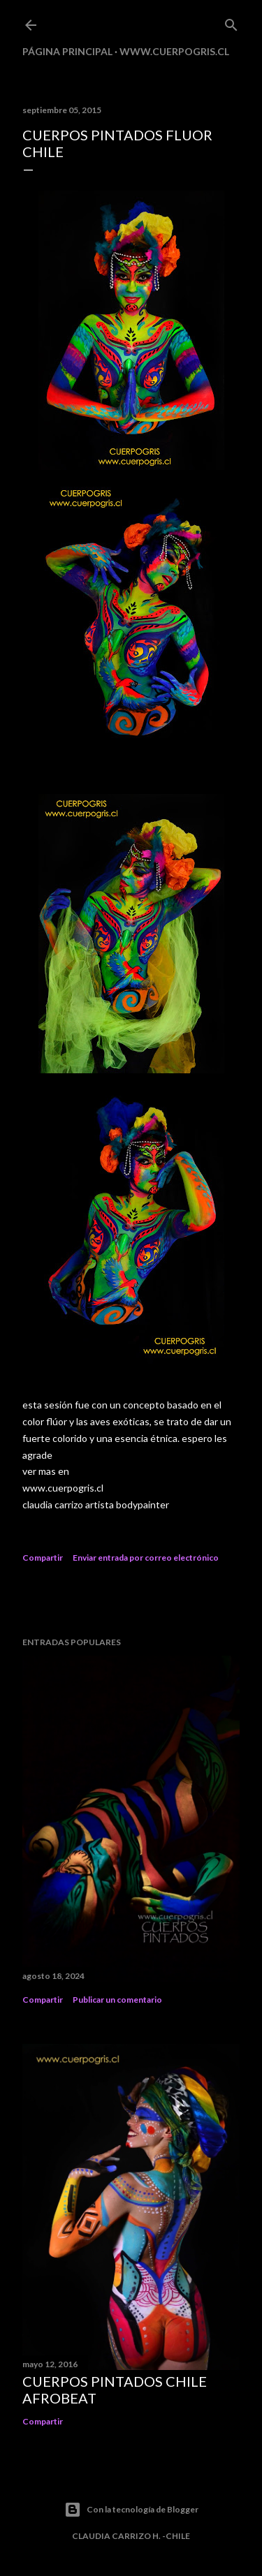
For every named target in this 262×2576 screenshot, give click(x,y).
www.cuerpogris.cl (174, 51)
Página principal (67, 51)
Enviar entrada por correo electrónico (146, 1557)
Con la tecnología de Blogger (131, 2509)
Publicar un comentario (117, 1999)
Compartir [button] (42, 1557)
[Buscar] (231, 22)
